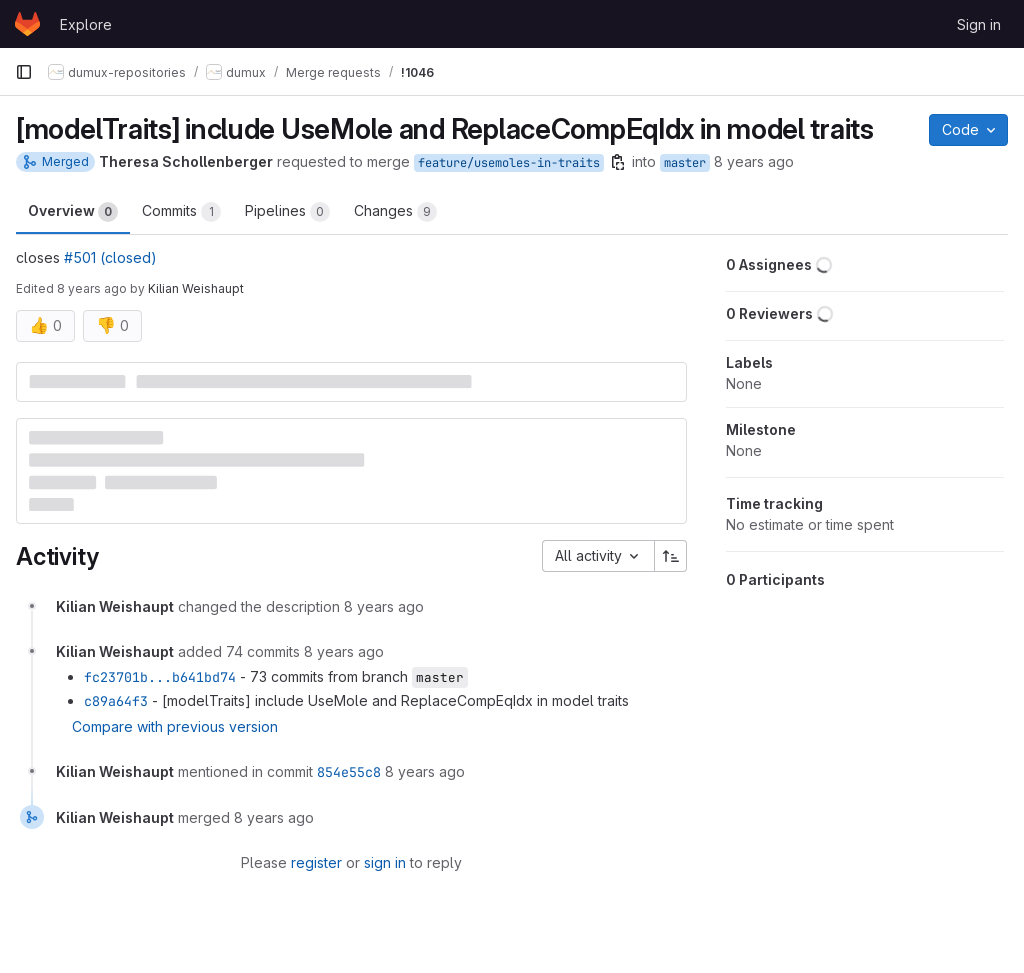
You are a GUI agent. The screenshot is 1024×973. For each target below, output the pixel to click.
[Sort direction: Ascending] (671, 556)
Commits (181, 212)
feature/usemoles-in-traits (509, 163)
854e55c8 (349, 772)
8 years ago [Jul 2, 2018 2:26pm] (92, 288)
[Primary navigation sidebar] (24, 72)
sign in (385, 862)
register (316, 862)
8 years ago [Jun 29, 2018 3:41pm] (754, 161)
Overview (73, 212)
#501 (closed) (110, 257)
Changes (395, 212)
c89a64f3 (116, 701)
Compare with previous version (175, 726)
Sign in (979, 24)
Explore (86, 24)
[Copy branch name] (618, 162)
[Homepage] (27, 24)
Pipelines (287, 212)
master (685, 163)
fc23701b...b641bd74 (160, 677)
